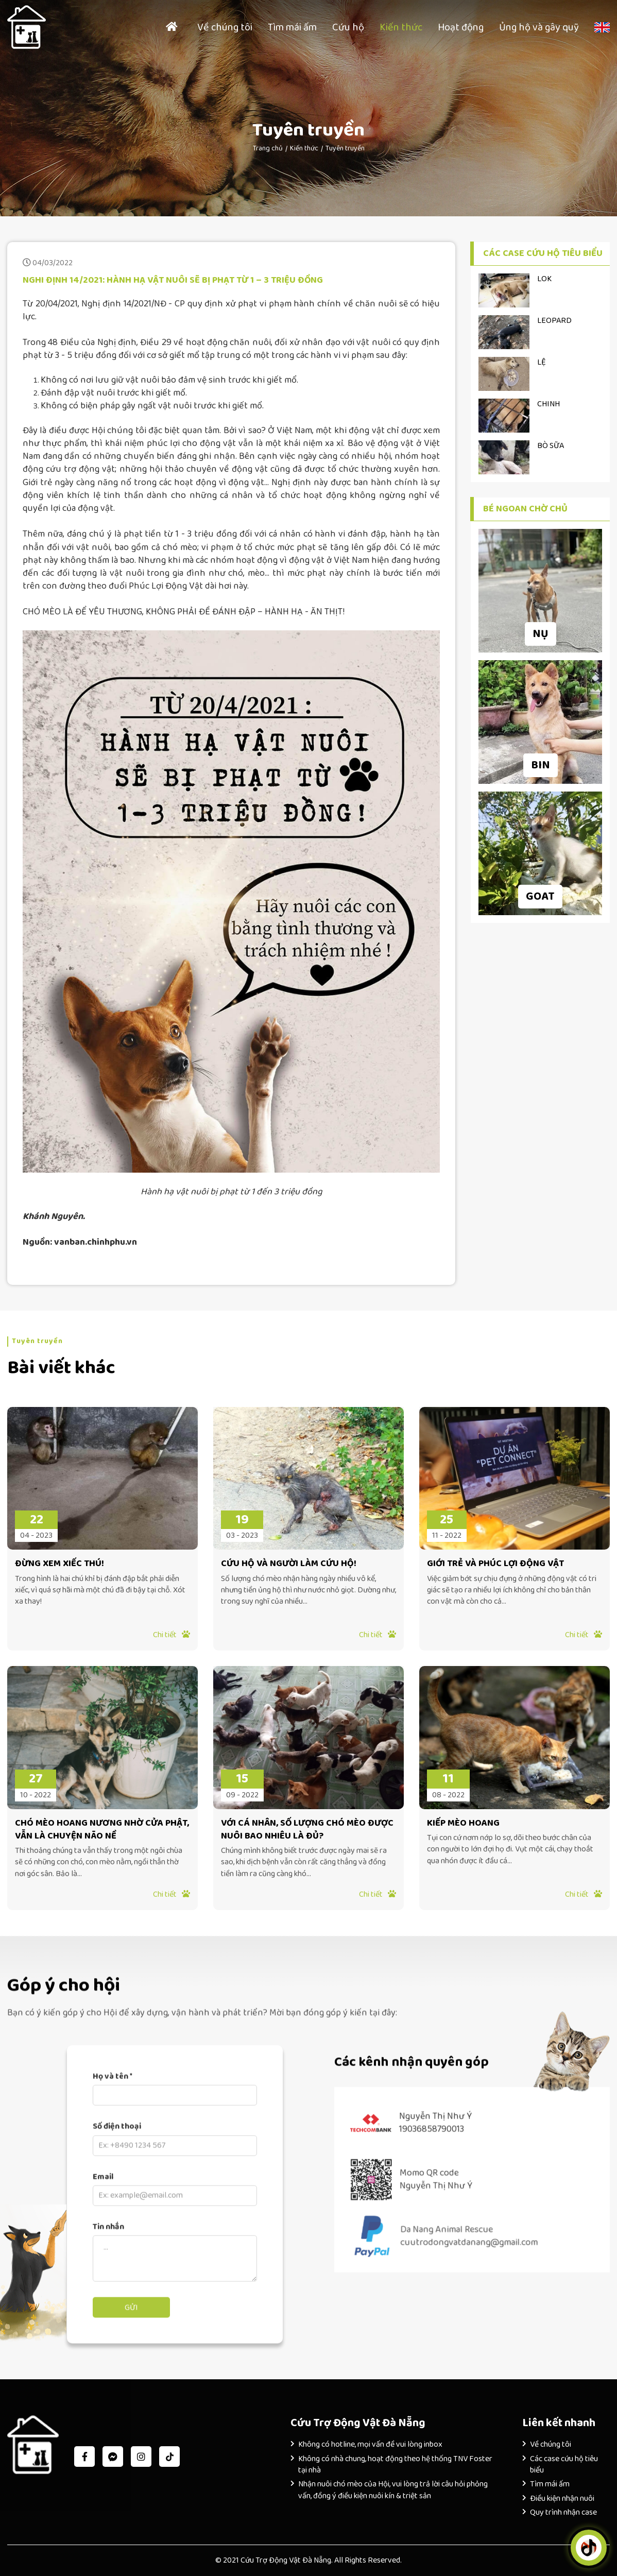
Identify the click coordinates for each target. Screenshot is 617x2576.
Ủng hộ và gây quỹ (539, 27)
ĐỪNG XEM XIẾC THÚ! (59, 1563)
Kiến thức (401, 27)
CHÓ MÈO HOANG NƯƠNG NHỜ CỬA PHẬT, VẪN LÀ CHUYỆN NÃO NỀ (102, 1830)
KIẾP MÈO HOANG (463, 1823)
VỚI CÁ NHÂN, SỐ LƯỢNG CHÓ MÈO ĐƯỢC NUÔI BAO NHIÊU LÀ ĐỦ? (307, 1830)
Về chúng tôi (224, 27)
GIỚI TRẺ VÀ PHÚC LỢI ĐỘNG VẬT (495, 1563)
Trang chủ (268, 148)
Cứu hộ (348, 27)
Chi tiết (171, 1634)
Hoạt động (461, 27)
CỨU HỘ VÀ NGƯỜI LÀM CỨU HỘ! (288, 1563)
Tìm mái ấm (292, 27)
